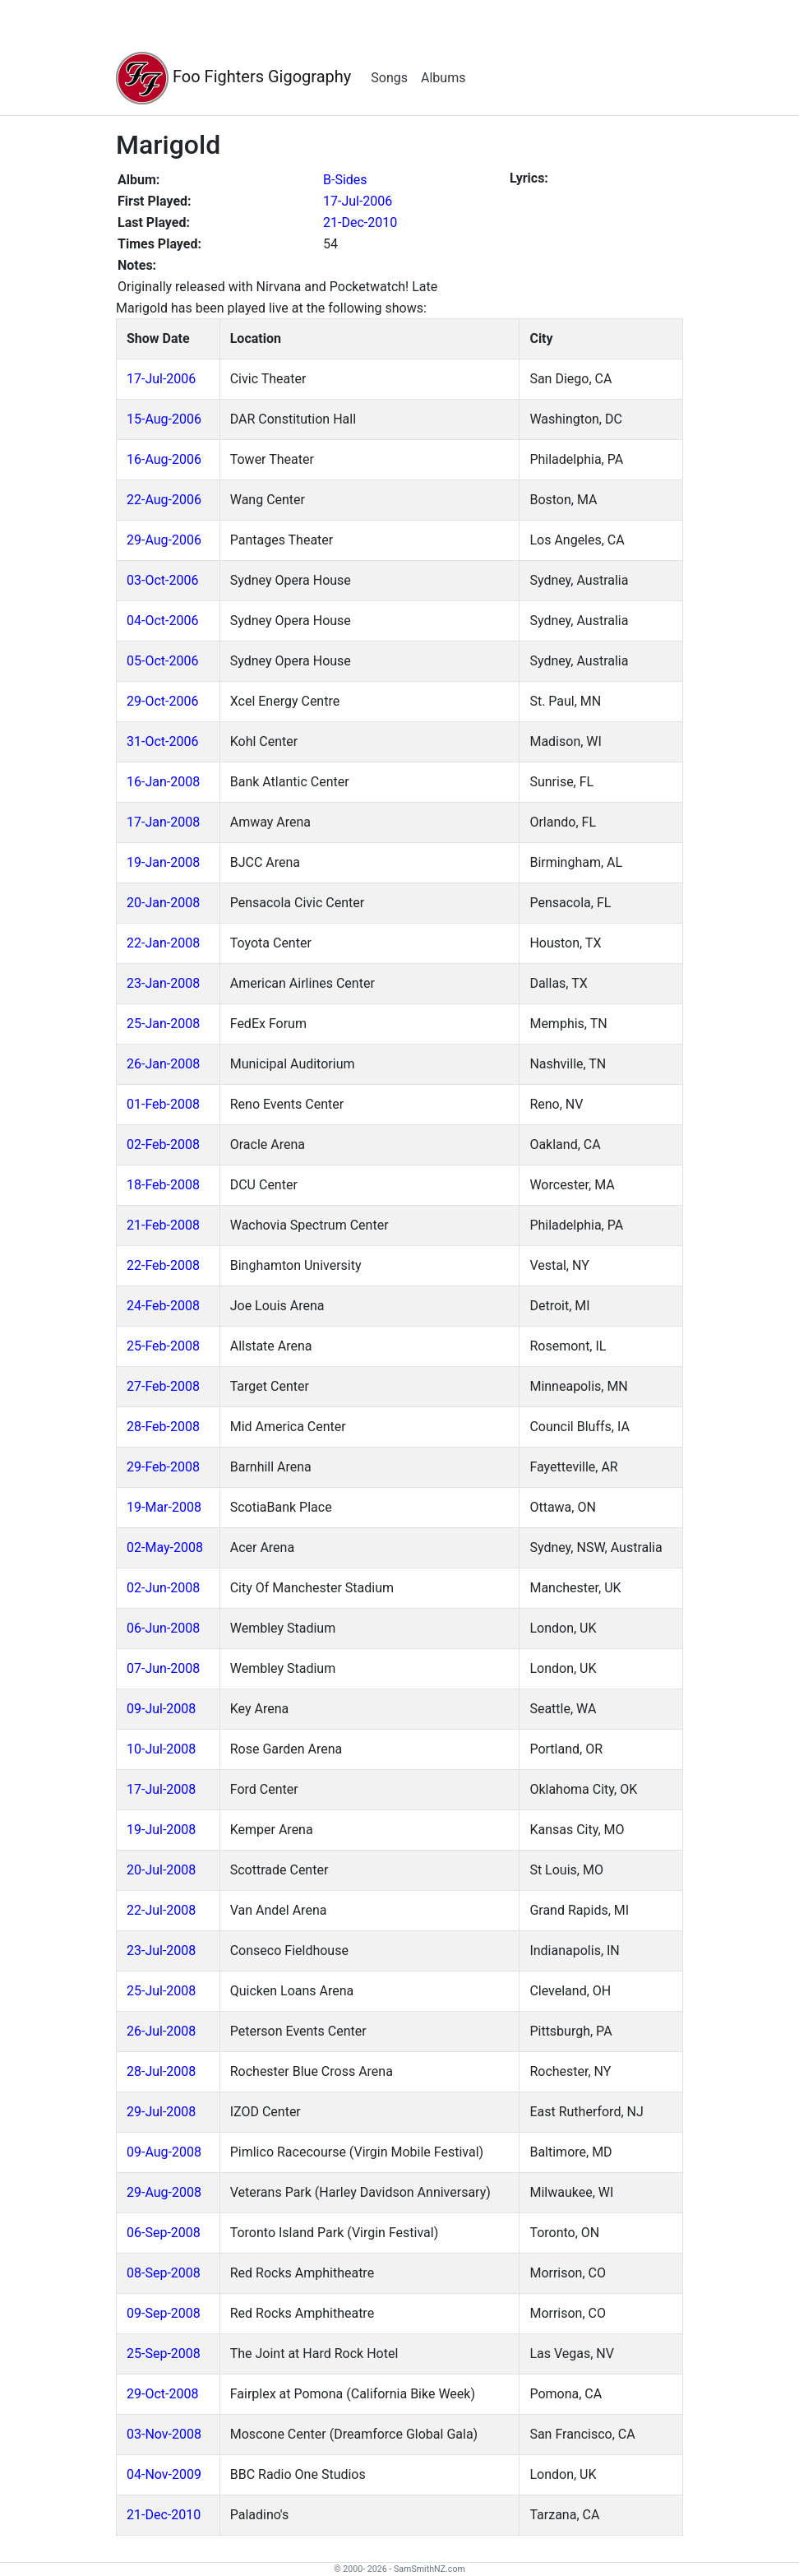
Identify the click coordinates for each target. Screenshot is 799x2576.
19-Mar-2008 (164, 1507)
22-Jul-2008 (161, 1910)
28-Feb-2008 (163, 1426)
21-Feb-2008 (163, 1225)
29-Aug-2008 (164, 2192)
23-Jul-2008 (161, 1950)
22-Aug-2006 (164, 499)
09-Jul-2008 (161, 1709)
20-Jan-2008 (163, 902)
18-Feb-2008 (163, 1185)
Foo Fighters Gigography (233, 78)
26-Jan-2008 (163, 1064)
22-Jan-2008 (163, 943)
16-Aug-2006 (164, 459)
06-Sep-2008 (164, 2232)
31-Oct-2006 (162, 741)
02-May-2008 (165, 1547)
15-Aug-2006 (164, 419)
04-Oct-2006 (162, 620)
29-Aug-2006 (164, 540)
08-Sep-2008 (164, 2273)
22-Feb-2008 (163, 1265)
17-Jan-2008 (163, 822)
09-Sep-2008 (164, 2313)
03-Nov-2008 (164, 2434)
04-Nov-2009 (164, 2474)
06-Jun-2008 (163, 1628)
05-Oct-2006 (162, 661)
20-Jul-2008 (161, 1870)
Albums (443, 78)
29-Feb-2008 (163, 1467)
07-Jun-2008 (163, 1668)
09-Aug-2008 (164, 2152)
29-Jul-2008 (161, 2112)
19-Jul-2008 (161, 1829)
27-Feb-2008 (163, 1386)
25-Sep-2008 (164, 2353)
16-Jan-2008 (163, 782)
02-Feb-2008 (163, 1144)
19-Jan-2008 (163, 862)
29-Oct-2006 (162, 701)
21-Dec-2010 (360, 222)
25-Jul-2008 (161, 1991)
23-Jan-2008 (163, 983)
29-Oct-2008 (162, 2394)
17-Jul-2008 (161, 1789)
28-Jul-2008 (161, 2071)
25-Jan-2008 (163, 1023)
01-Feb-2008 (163, 1104)
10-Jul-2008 (161, 1749)
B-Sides (345, 180)
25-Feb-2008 (163, 1346)
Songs (389, 78)
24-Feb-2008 (163, 1305)
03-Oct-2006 (162, 580)
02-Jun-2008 (163, 1588)
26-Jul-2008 (161, 2031)
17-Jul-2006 (357, 201)
